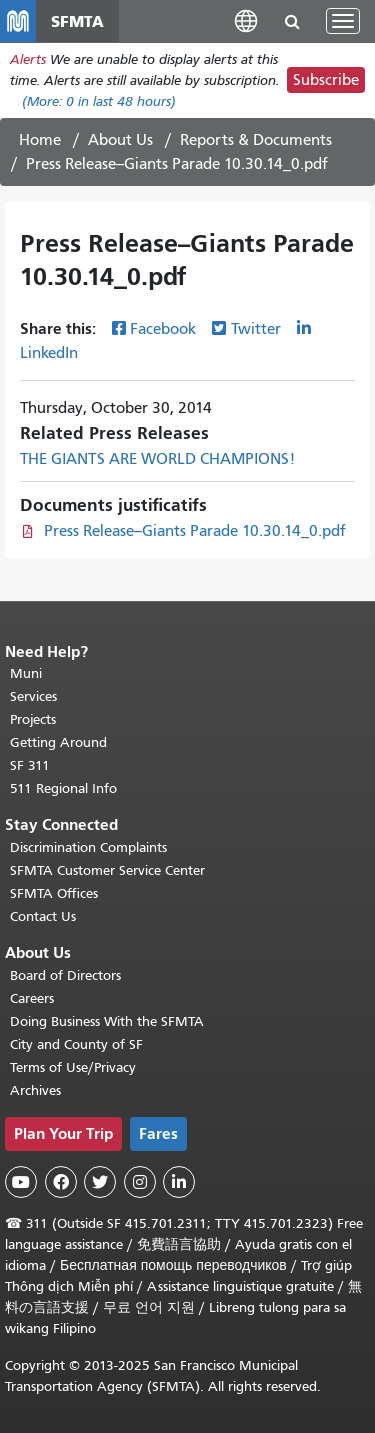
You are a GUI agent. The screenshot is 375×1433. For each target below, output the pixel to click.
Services (33, 696)
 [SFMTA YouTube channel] (21, 1182)
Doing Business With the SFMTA (107, 1021)
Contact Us (43, 916)
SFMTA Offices (54, 893)
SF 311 (30, 765)
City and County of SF (76, 1044)
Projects (33, 719)
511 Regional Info (63, 788)
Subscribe (326, 80)
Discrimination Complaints (88, 847)
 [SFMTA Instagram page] (140, 1182)
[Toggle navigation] (343, 21)
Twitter (256, 329)
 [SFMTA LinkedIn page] (179, 1182)
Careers (32, 998)
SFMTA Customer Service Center (107, 870)
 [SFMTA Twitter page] (100, 1182)
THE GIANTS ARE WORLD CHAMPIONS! (157, 459)
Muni (26, 673)
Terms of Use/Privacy (73, 1067)
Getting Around (58, 742)
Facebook (163, 329)
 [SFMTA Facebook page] (61, 1182)
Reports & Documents (256, 140)
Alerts (28, 59)
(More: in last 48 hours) (99, 101)
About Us (120, 140)
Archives (35, 1090)
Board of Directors (65, 975)
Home (40, 140)
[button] (246, 20)
